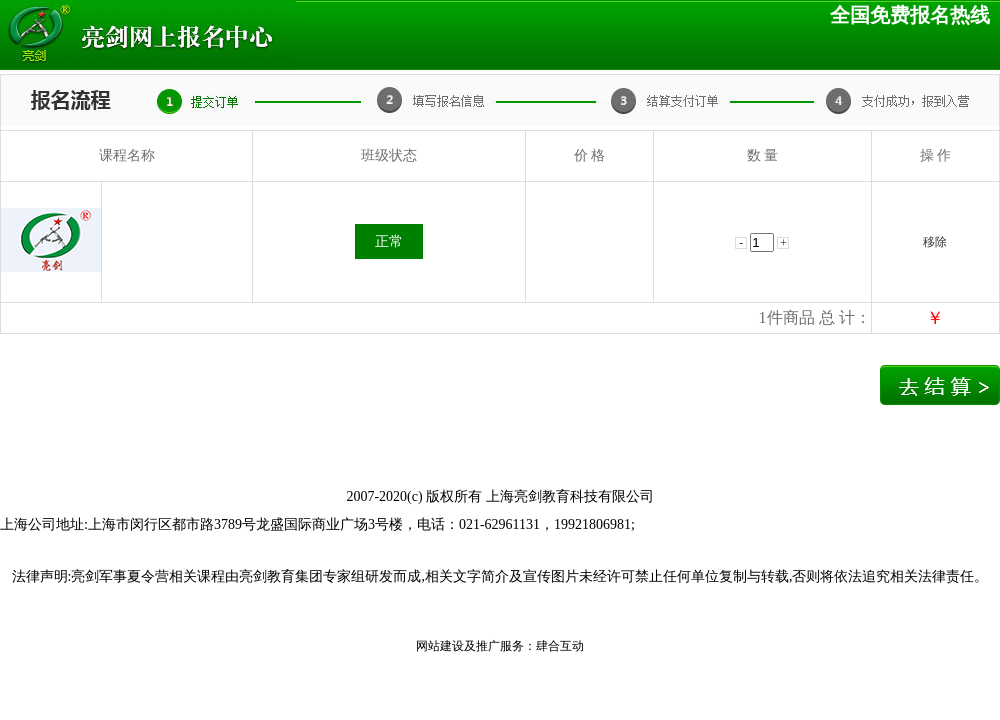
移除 (935, 242)
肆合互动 (560, 646)
